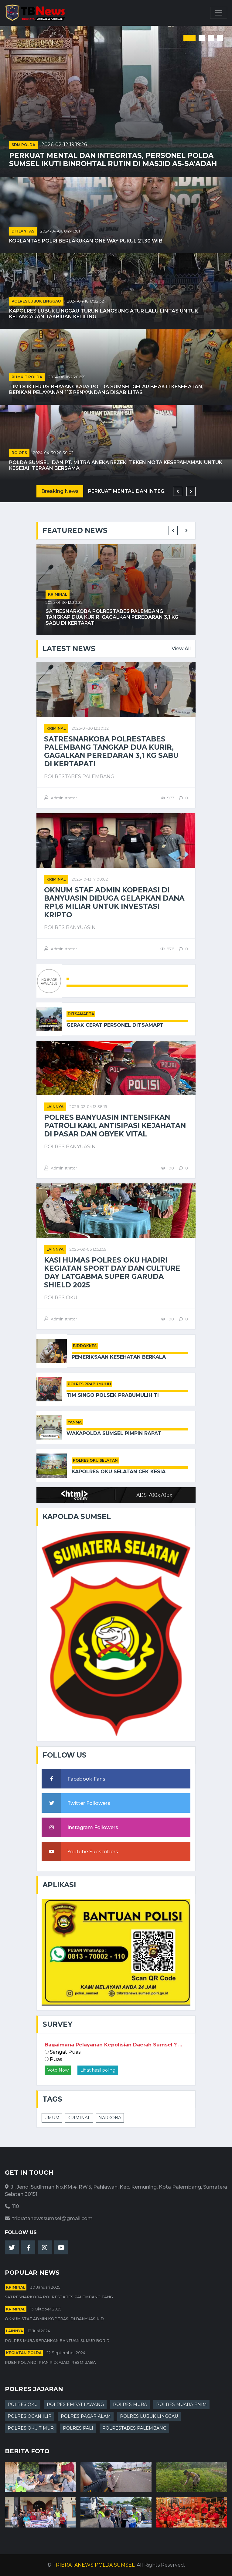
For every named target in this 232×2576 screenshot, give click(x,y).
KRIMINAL (78, 2117)
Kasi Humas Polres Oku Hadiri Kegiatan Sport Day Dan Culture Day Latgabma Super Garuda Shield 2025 (112, 1272)
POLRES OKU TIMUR (31, 2428)
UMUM (52, 2117)
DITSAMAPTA (81, 1014)
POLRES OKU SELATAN (95, 1460)
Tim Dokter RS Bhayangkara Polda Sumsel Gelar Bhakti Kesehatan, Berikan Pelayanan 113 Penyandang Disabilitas (106, 389)
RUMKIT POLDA (27, 377)
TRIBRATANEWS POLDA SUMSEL (94, 2565)
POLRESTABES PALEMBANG (134, 2428)
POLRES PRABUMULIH (89, 1384)
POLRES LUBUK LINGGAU (36, 301)
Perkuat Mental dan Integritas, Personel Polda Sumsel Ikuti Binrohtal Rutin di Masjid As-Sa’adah (113, 160)
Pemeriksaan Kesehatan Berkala (119, 1357)
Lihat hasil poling (97, 2070)
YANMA (75, 1422)
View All (181, 648)
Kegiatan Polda (24, 2352)
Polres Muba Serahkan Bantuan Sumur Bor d (57, 2340)
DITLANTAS (23, 231)
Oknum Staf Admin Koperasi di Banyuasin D (54, 2319)
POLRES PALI (78, 2428)
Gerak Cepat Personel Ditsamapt (115, 1025)
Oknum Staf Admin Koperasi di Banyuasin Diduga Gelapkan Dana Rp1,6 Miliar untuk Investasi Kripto (114, 902)
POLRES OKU (23, 2404)
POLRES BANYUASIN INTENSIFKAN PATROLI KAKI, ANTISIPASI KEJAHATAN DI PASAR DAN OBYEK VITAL (115, 1125)
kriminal (57, 594)
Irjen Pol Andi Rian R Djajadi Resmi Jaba (50, 2362)
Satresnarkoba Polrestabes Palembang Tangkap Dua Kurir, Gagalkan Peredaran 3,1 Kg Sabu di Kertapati (112, 617)
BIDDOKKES (85, 1345)
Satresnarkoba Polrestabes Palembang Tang (59, 2297)
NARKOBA (109, 2117)
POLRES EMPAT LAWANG (75, 2404)
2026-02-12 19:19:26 (64, 144)
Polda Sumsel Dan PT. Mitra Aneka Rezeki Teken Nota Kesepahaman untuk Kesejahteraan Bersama (115, 465)
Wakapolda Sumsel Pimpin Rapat (114, 1433)
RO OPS (19, 452)
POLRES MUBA (130, 2404)
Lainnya (54, 1106)
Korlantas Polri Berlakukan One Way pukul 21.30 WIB (85, 241)
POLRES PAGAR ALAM (86, 2416)
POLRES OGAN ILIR (30, 2416)
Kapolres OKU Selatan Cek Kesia (118, 1471)
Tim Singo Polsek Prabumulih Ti (113, 1395)
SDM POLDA (23, 144)
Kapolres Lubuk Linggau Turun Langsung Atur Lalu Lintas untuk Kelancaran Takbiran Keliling (103, 313)
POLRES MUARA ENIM (181, 2404)
